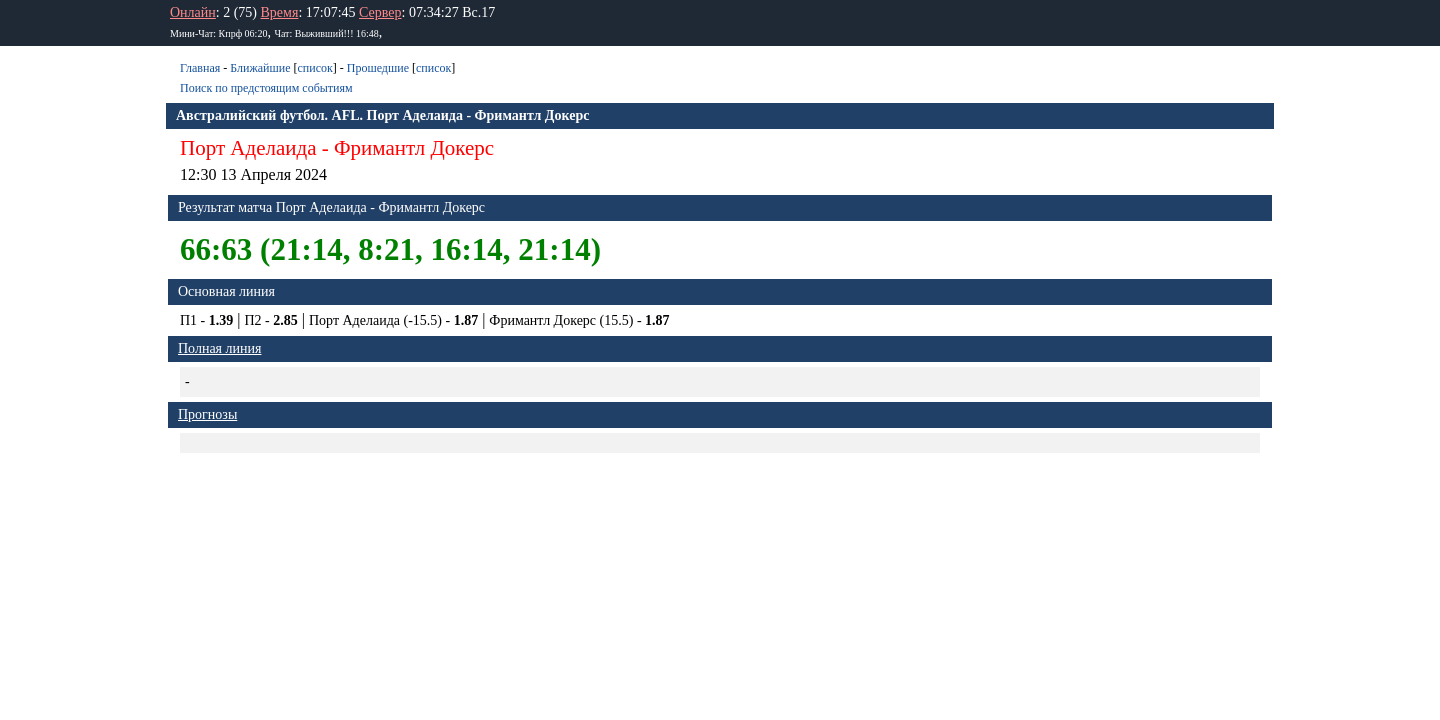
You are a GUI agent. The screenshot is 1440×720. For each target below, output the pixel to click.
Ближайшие (260, 68)
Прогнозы (207, 414)
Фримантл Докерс (414, 148)
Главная (200, 68)
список (314, 68)
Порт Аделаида (248, 148)
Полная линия (219, 348)
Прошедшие (378, 68)
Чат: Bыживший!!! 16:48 (326, 33)
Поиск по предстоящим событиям (266, 88)
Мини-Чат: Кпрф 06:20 (218, 33)
